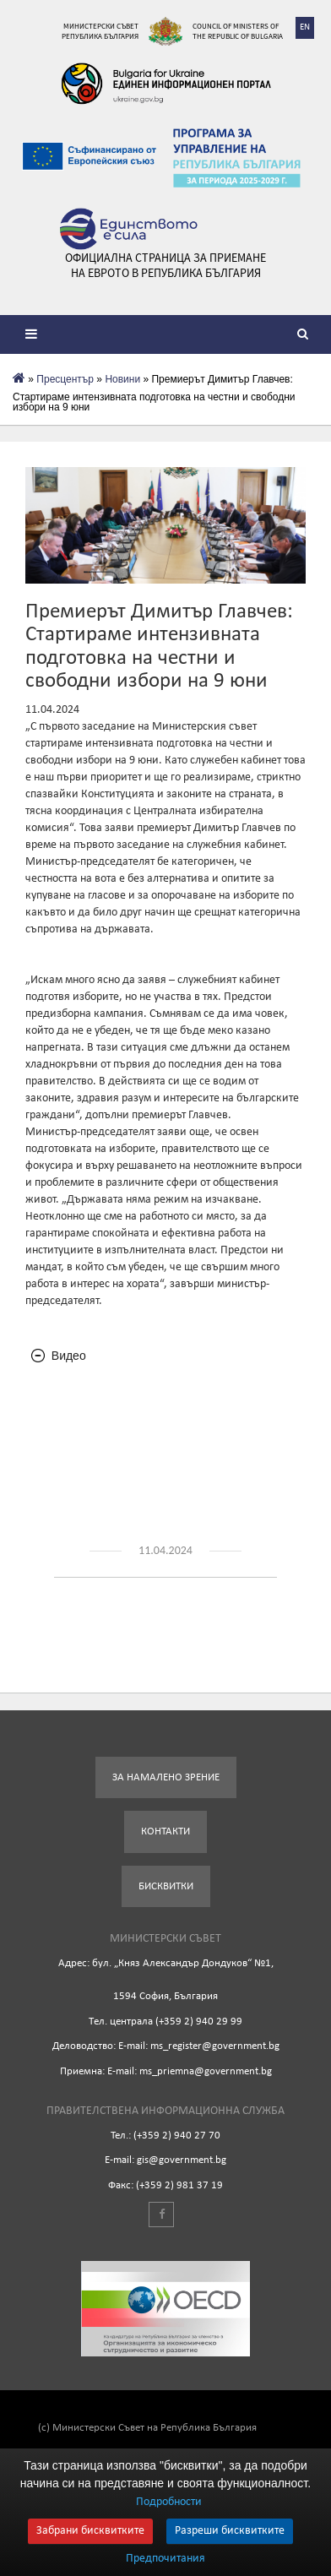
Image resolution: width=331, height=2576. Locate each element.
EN (305, 27)
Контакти (165, 1831)
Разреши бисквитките (230, 2530)
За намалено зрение (166, 1777)
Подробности (169, 2502)
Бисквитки (165, 1886)
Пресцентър (65, 379)
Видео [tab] (58, 1356)
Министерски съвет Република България (100, 31)
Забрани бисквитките (90, 2530)
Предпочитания (165, 2559)
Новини (122, 379)
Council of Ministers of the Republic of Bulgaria (238, 31)
